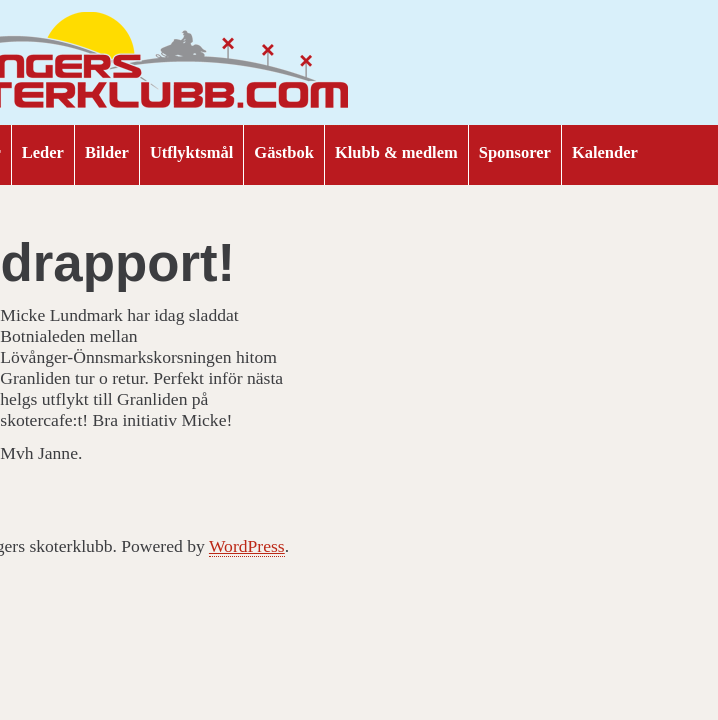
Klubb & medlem (396, 152)
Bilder (107, 152)
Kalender (605, 152)
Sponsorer (515, 152)
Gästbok (284, 152)
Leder (43, 152)
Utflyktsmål (191, 152)
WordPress (247, 546)
